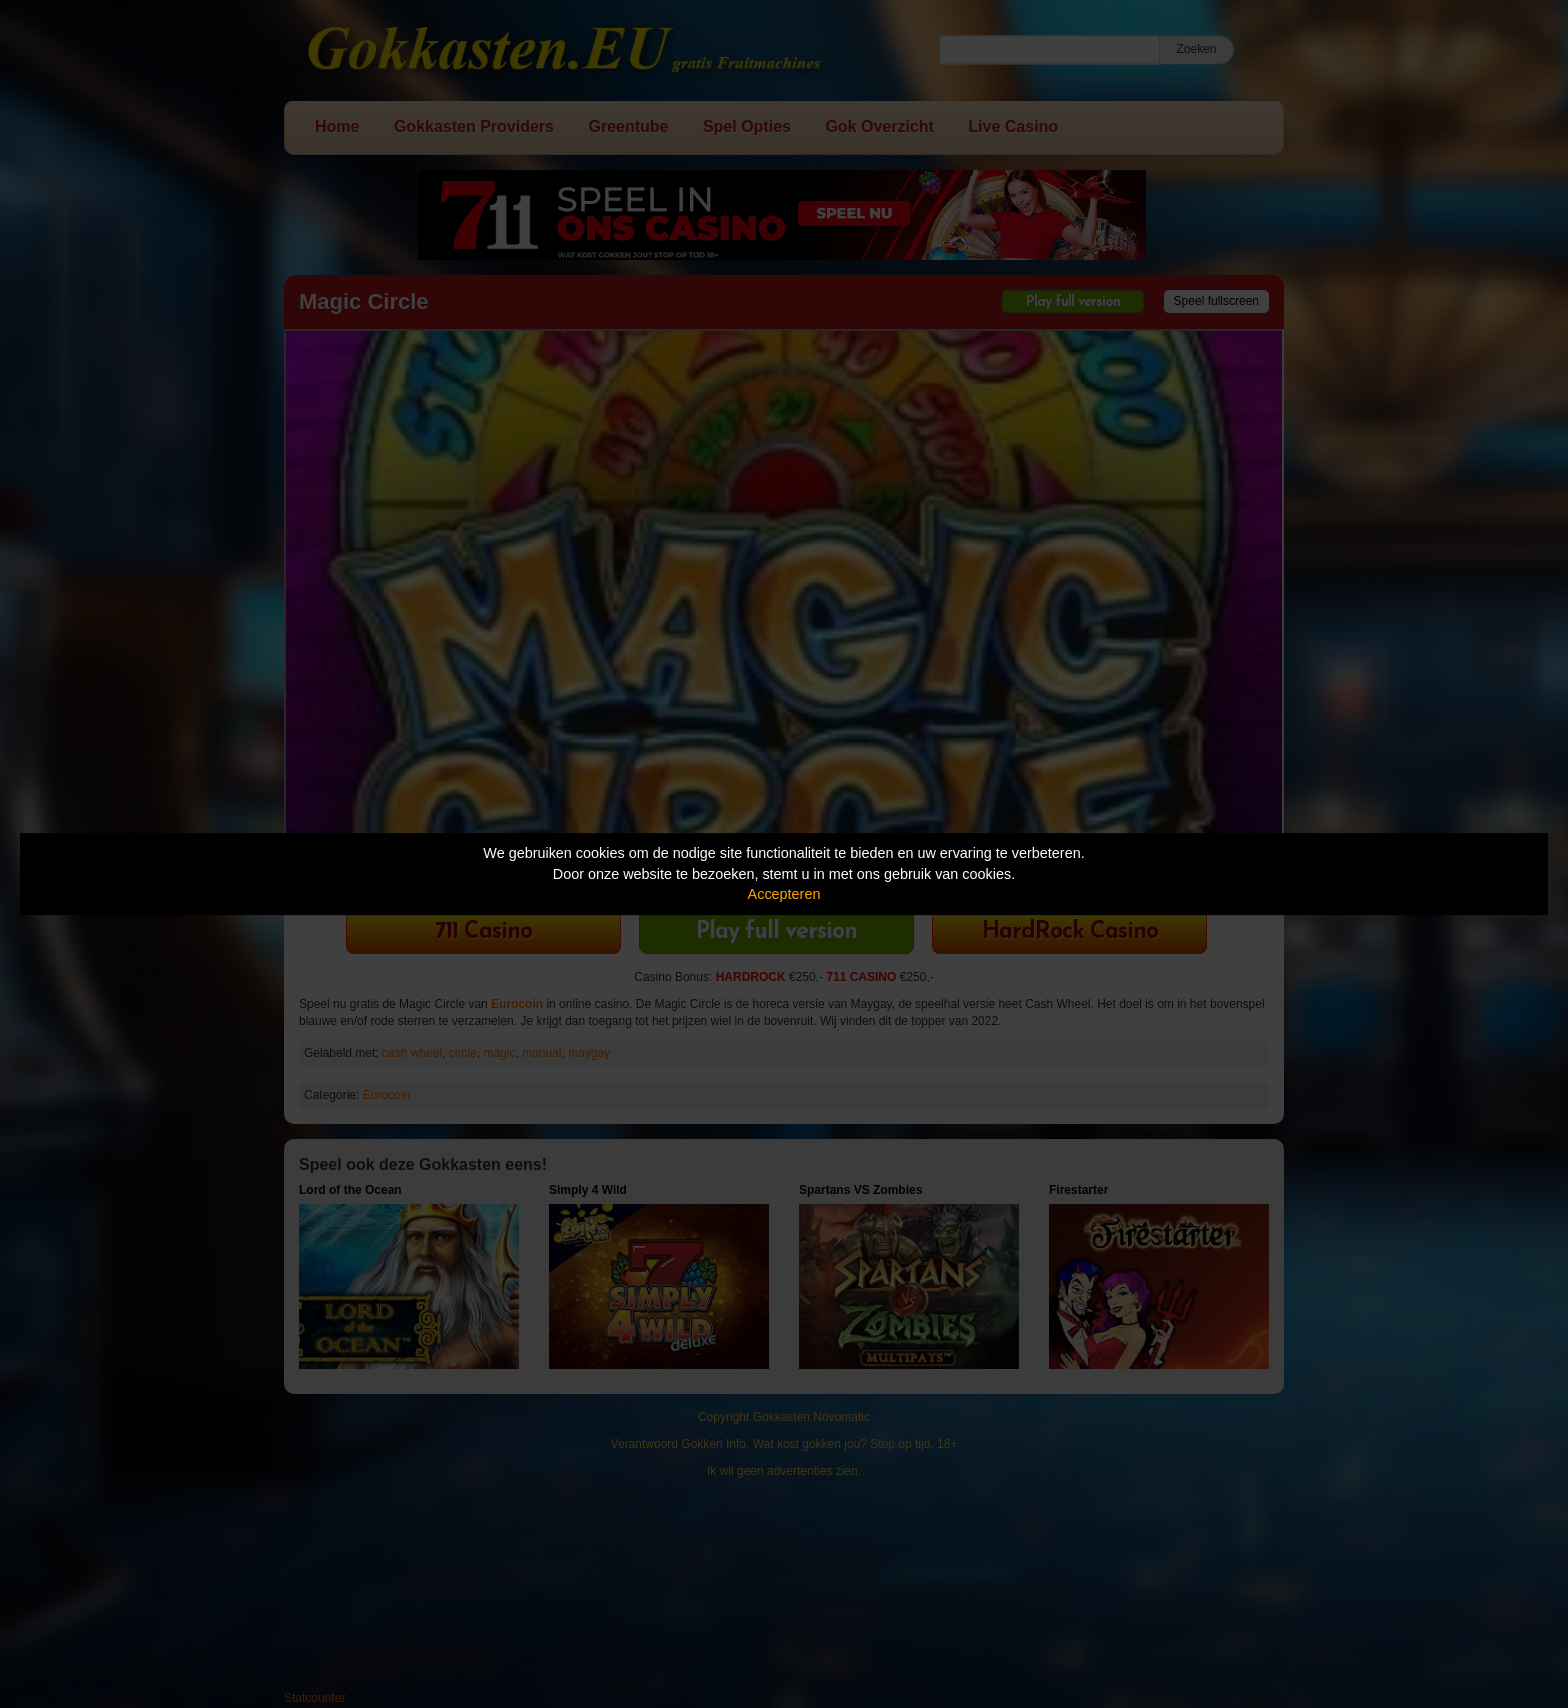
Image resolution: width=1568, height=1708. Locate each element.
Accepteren (784, 894)
